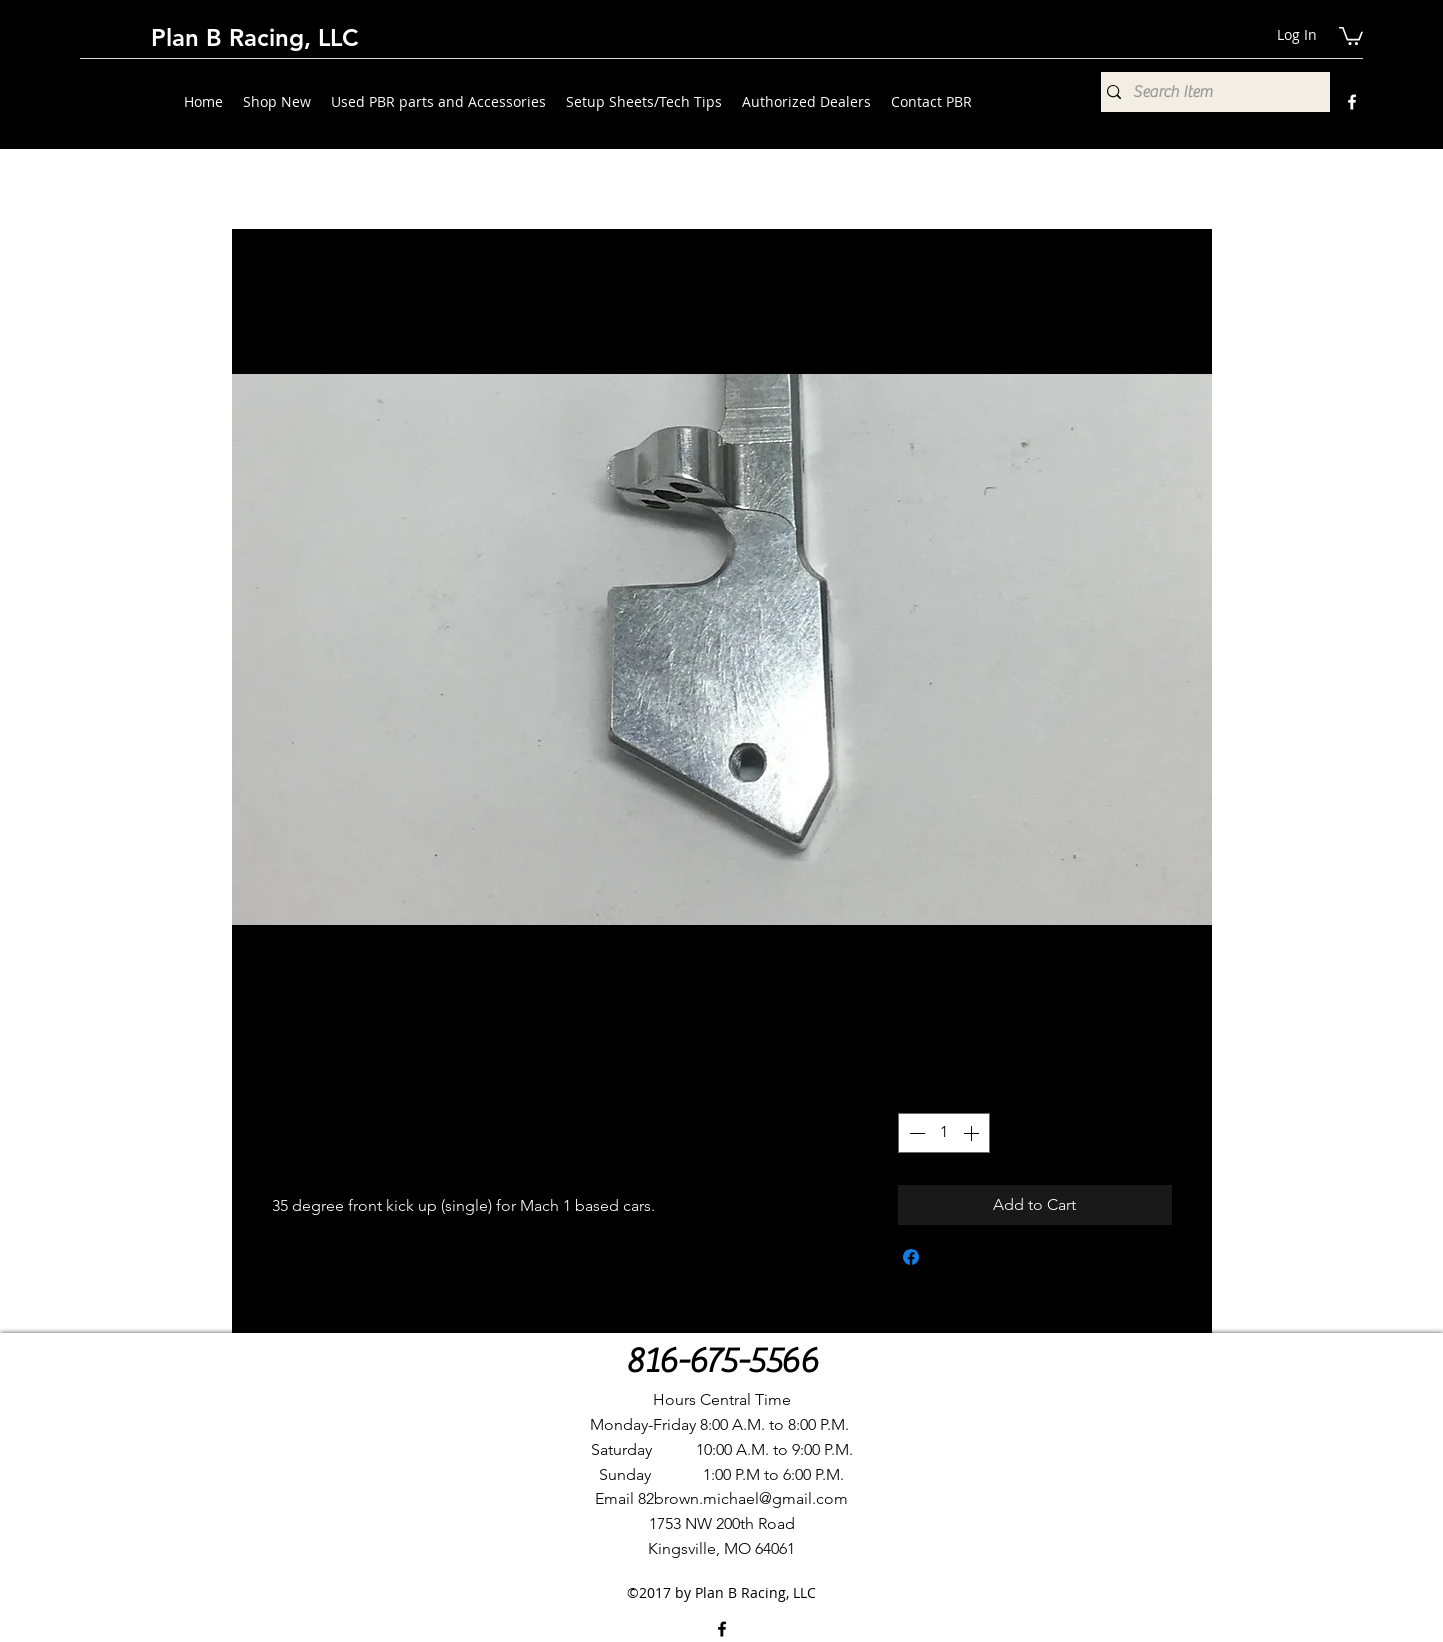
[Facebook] (1352, 102)
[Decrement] (915, 1133)
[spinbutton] (944, 1133)
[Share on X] (949, 1257)
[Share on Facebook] (911, 1257)
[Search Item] (1210, 92)
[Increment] (973, 1133)
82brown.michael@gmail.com (743, 1498)
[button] (1351, 35)
